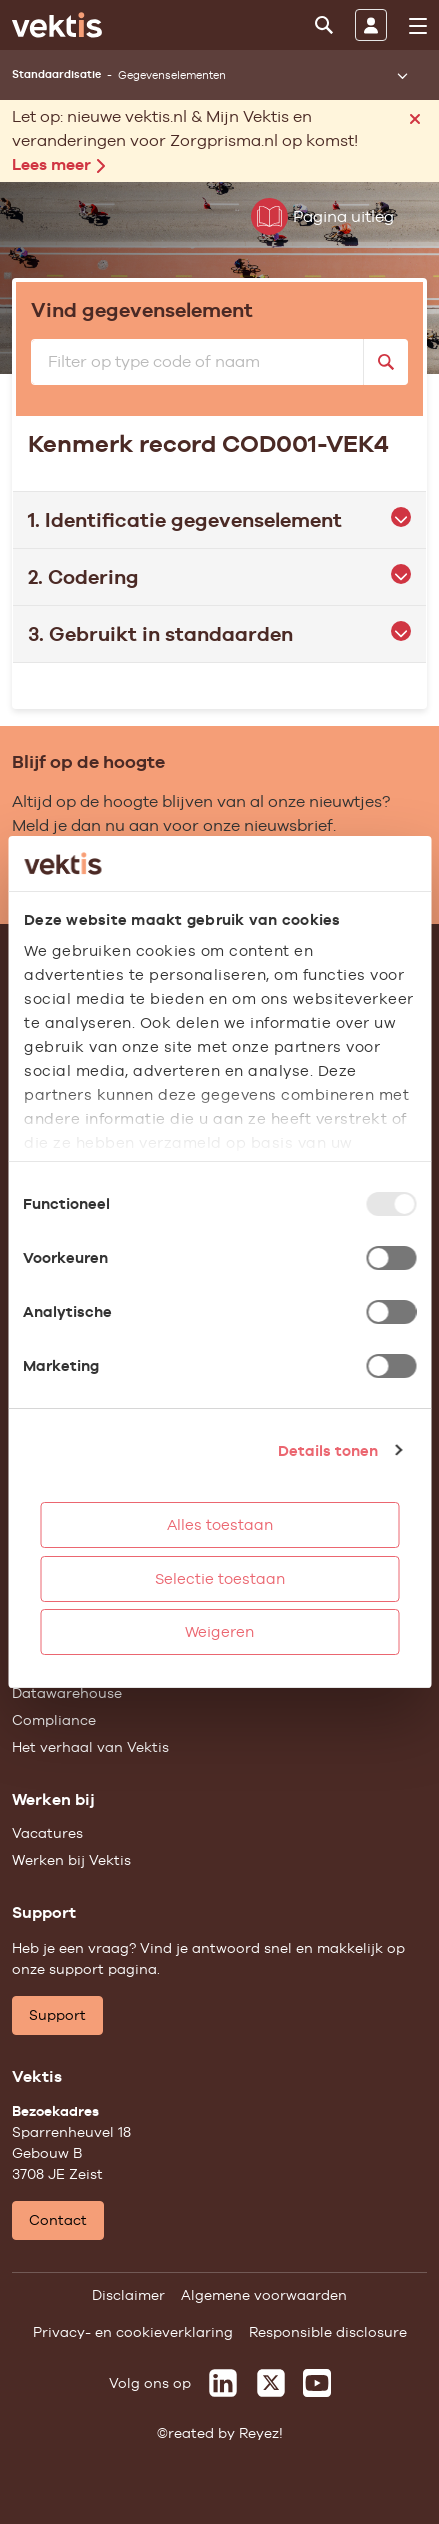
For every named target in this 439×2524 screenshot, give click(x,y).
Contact (58, 2220)
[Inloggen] (371, 25)
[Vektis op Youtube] (317, 2383)
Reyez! (261, 2433)
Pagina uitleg (322, 216)
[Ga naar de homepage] (57, 25)
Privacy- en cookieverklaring (133, 2332)
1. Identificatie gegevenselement (219, 519)
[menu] (418, 26)
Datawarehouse (67, 1693)
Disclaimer (128, 2295)
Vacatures (47, 1833)
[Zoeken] (324, 25)
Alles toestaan (220, 1524)
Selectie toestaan (220, 1578)
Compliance (54, 1720)
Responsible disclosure (328, 2332)
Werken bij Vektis (71, 1860)
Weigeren (219, 1631)
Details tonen (328, 1450)
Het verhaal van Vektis (90, 1747)
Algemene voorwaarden (264, 2295)
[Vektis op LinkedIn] (223, 2383)
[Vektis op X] (271, 2383)
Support (57, 2015)
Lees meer (58, 164)
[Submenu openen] (402, 75)
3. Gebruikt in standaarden (219, 633)
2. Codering (219, 576)
